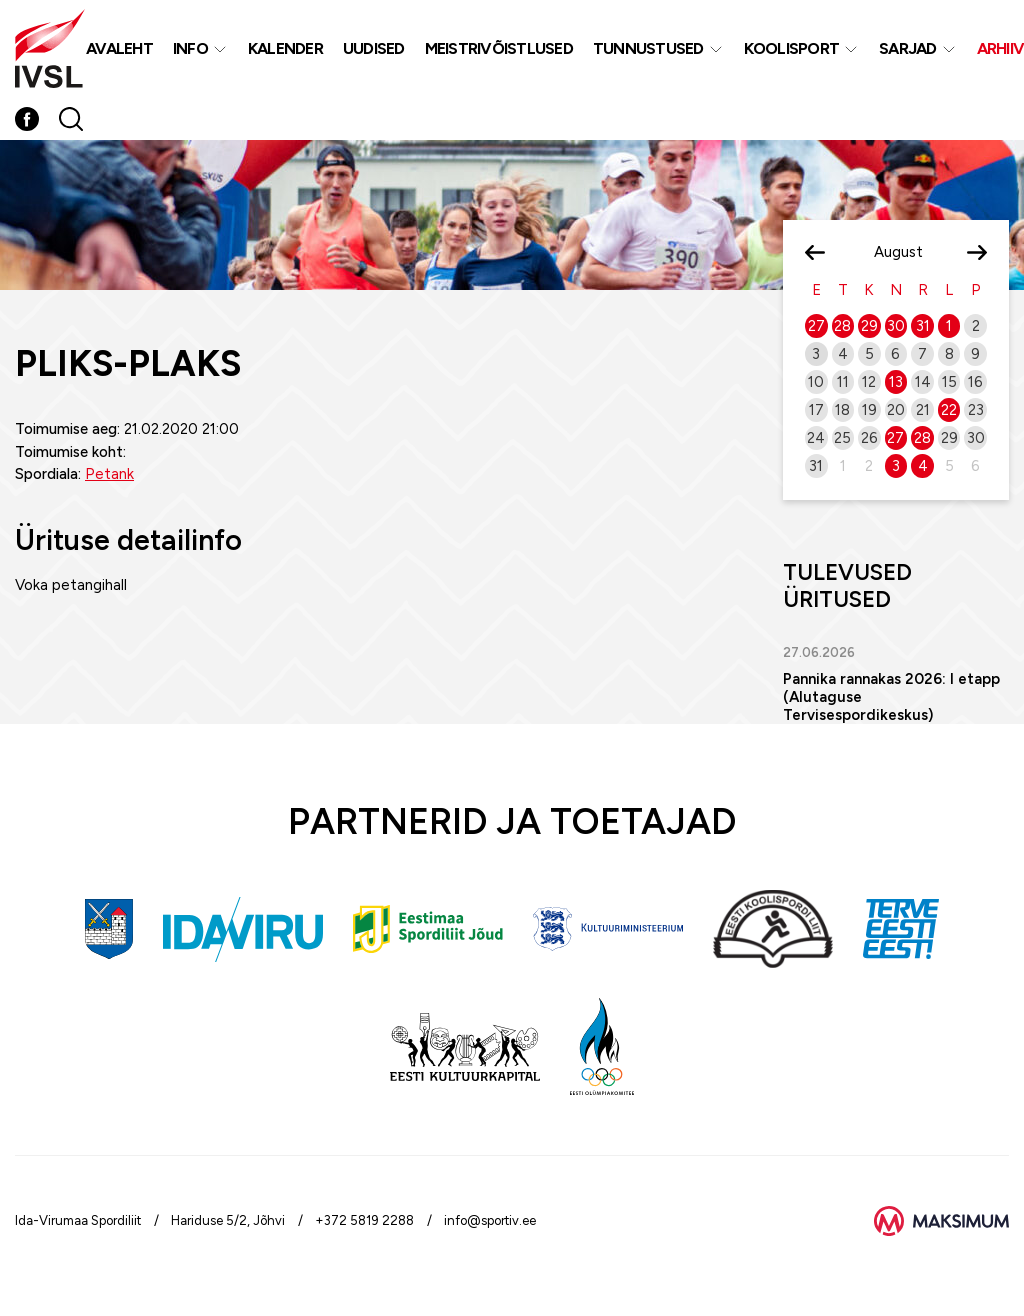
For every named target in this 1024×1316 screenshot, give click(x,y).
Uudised (374, 48)
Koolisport (792, 48)
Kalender (285, 48)
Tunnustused (648, 48)
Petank (109, 474)
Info (190, 48)
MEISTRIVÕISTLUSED (499, 48)
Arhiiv (1001, 48)
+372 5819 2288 (364, 1220)
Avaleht (119, 48)
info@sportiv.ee (490, 1220)
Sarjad (908, 48)
